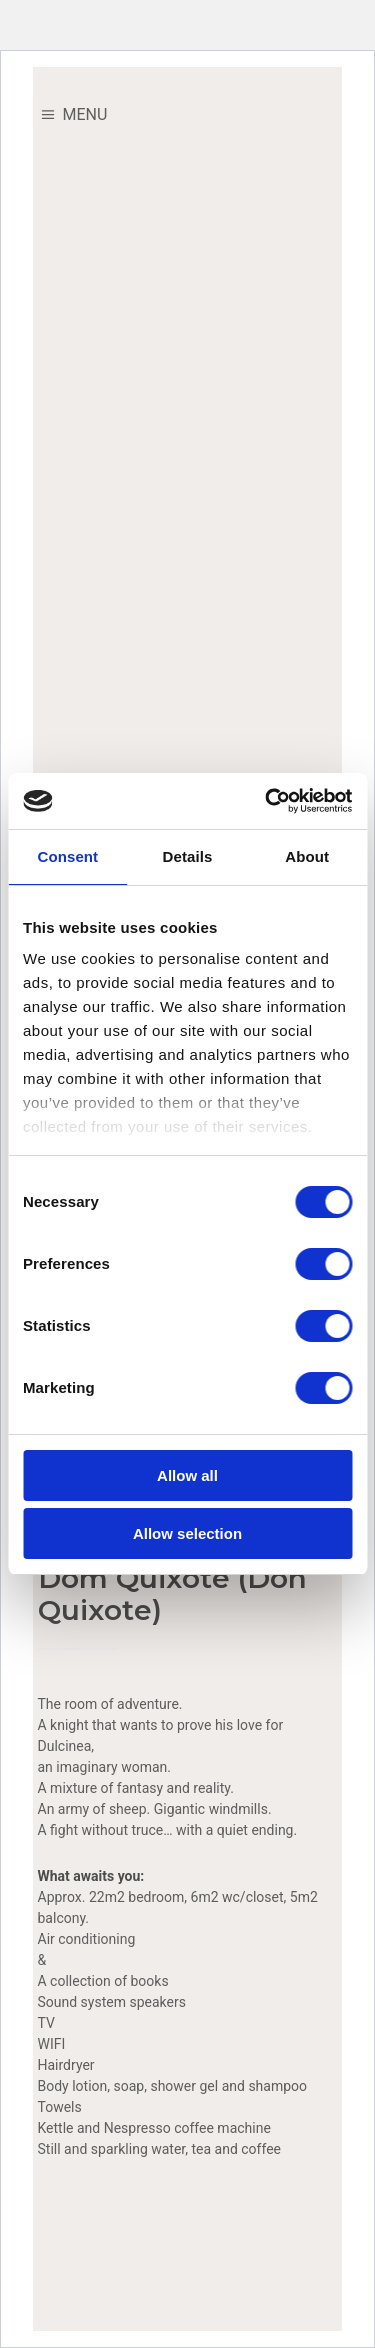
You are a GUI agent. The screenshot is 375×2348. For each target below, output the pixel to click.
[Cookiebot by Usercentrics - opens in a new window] (267, 801)
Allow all (187, 1475)
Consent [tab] (67, 856)
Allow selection (187, 1533)
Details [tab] (188, 856)
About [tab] (307, 856)
